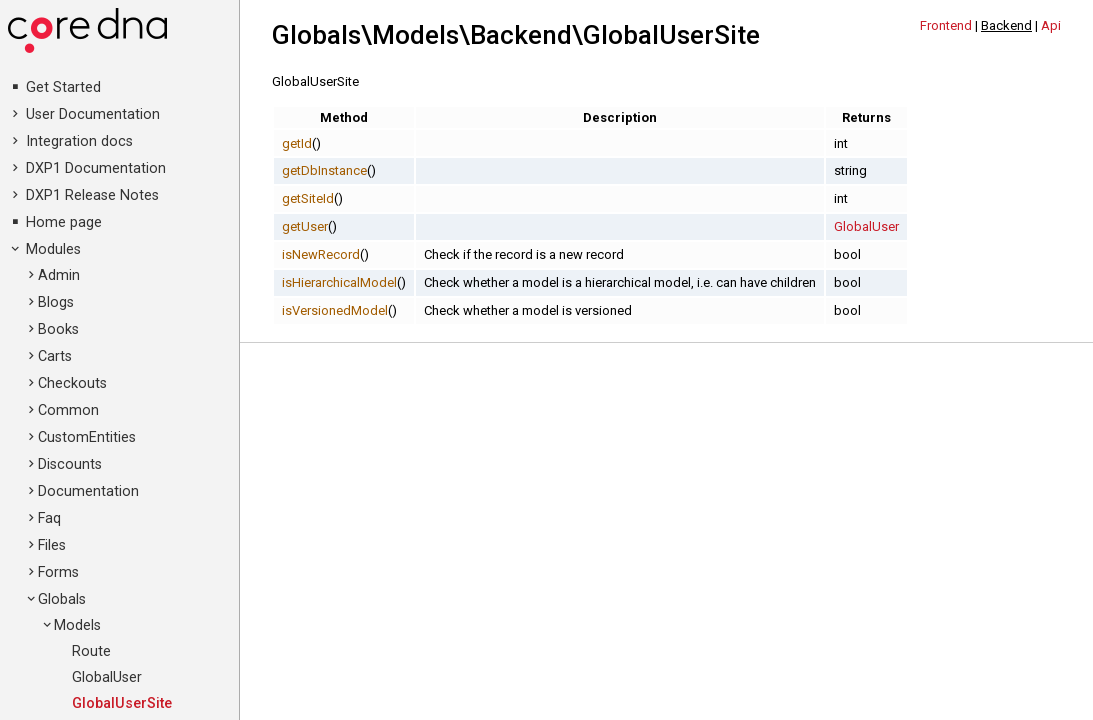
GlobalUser (107, 677)
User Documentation (93, 114)
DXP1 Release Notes (92, 195)
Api (1051, 25)
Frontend (946, 25)
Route (91, 651)
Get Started (63, 87)
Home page (64, 222)
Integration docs (79, 141)
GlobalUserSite (122, 703)
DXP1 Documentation (96, 168)
